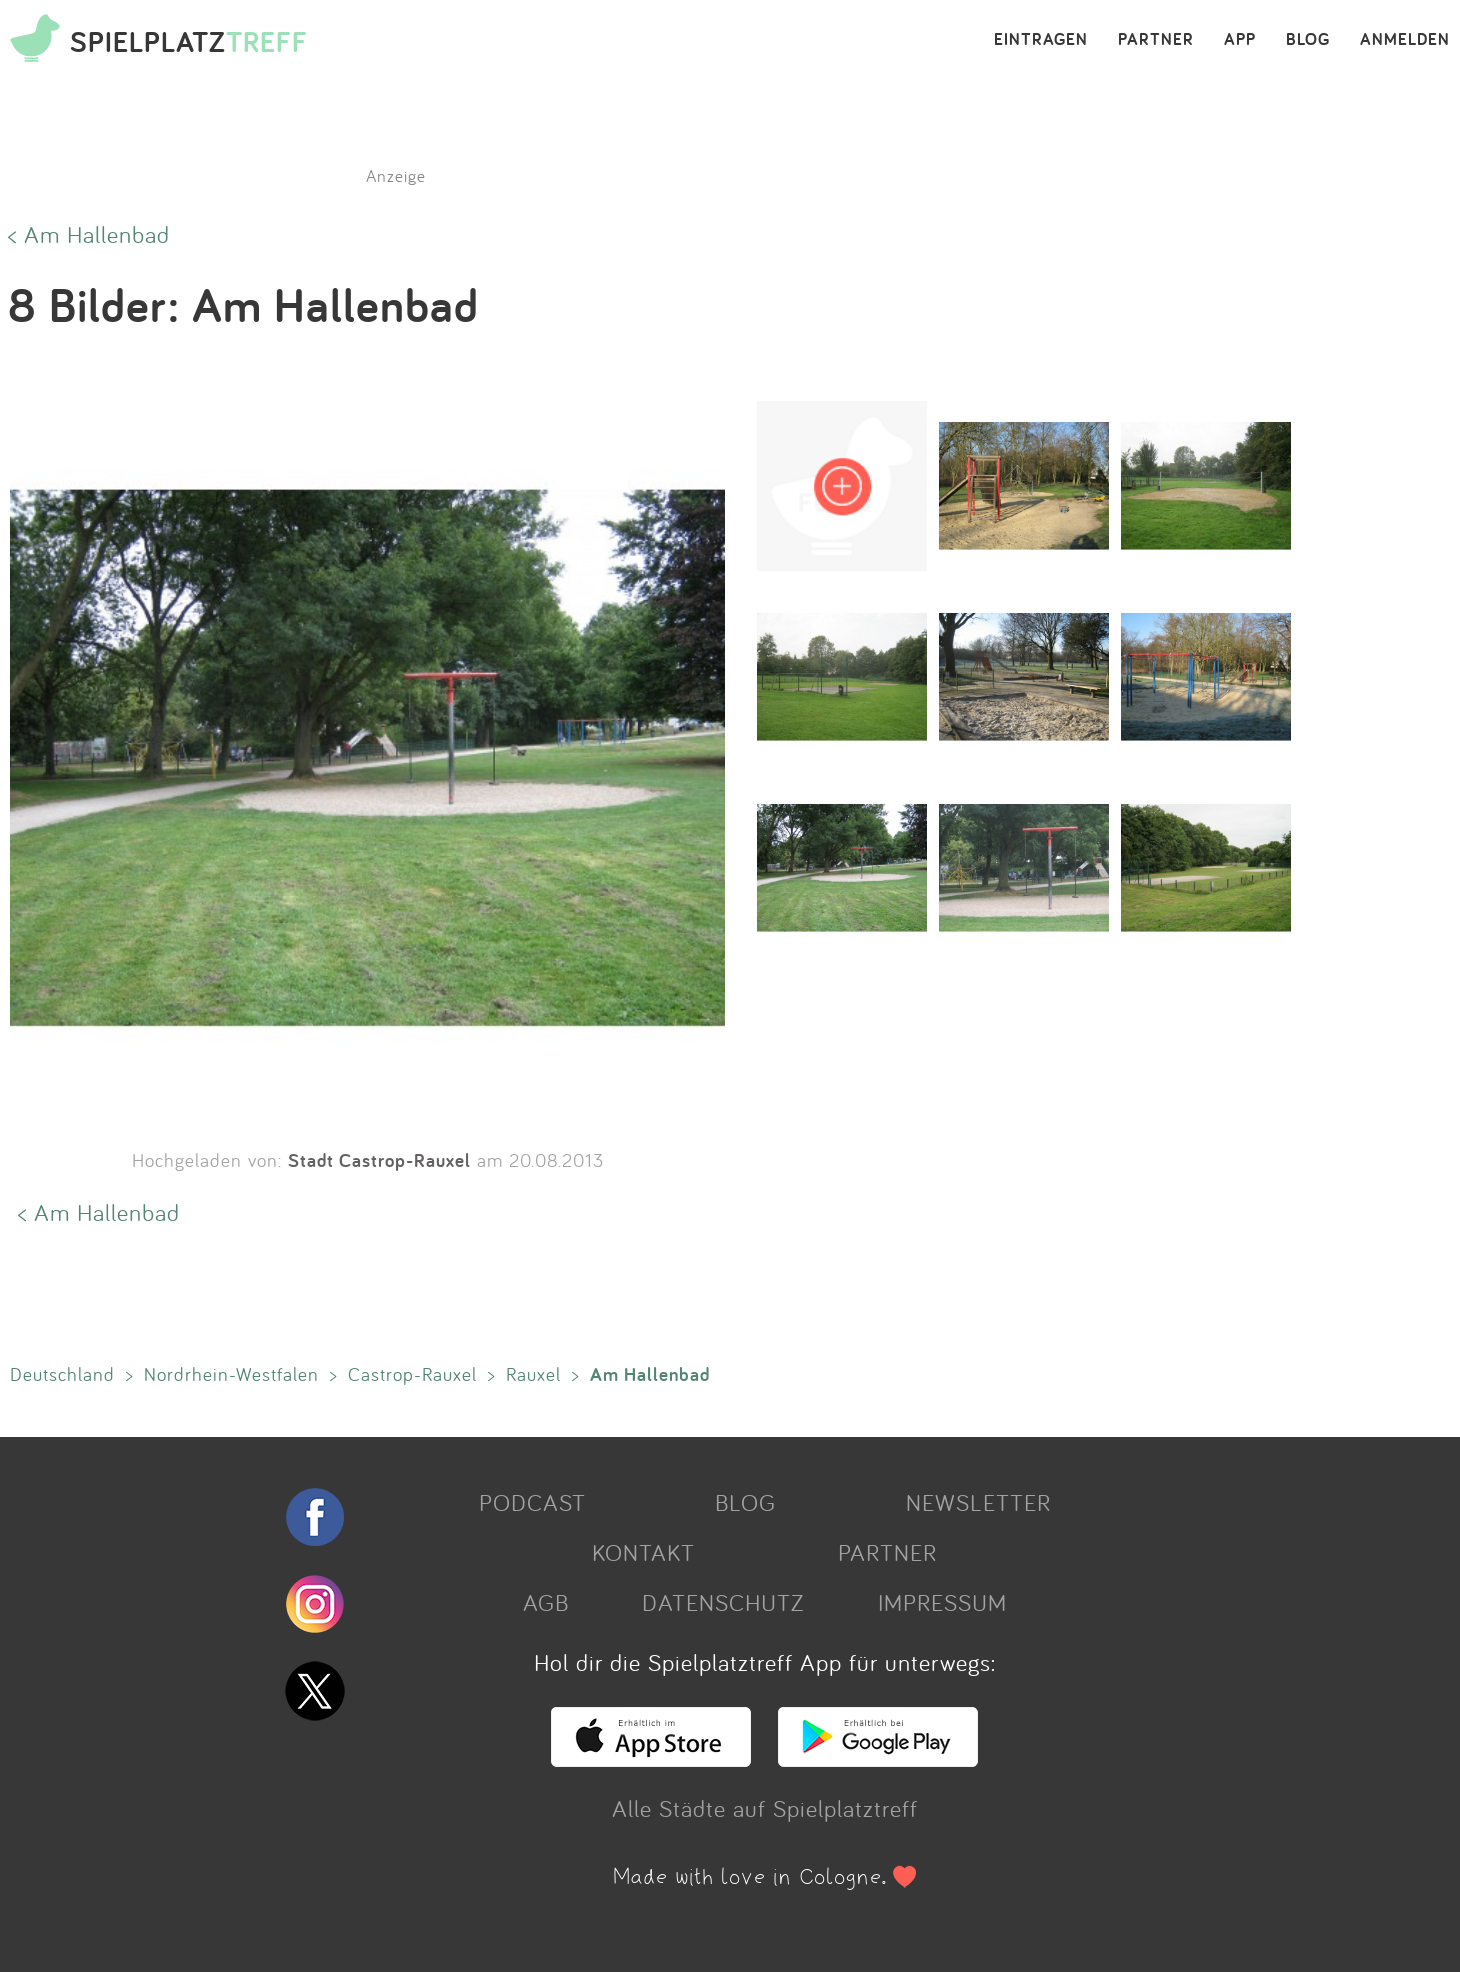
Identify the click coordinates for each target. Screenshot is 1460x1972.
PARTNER (1156, 40)
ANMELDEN (1405, 40)
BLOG (1308, 40)
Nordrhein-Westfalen (231, 1374)
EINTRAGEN (1041, 40)
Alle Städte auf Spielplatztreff (765, 1808)
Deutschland (62, 1374)
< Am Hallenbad (89, 234)
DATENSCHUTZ (723, 1602)
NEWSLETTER (978, 1502)
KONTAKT (643, 1552)
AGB (546, 1602)
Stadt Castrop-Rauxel (379, 1160)
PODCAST (532, 1502)
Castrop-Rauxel (412, 1374)
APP (1240, 40)
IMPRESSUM (942, 1602)
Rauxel (533, 1374)
